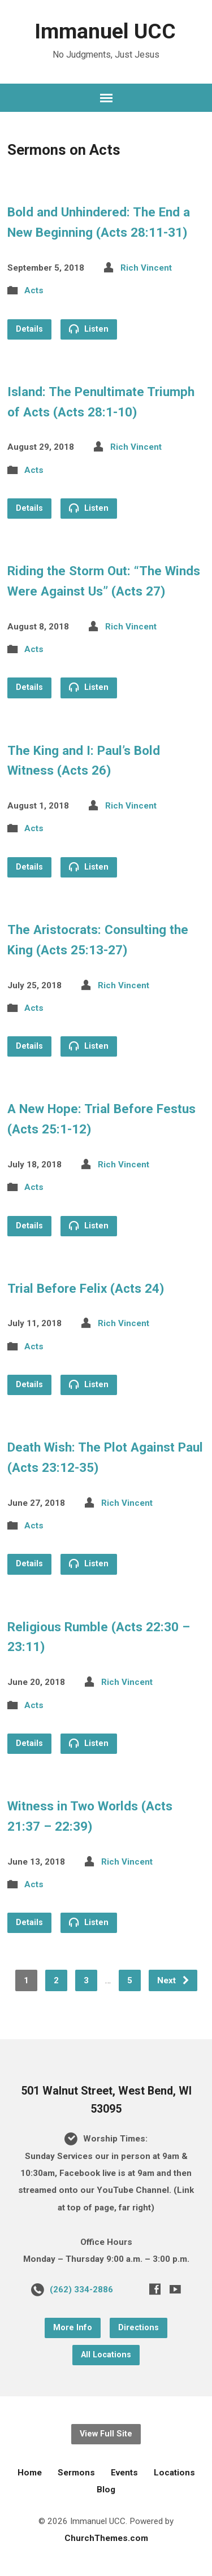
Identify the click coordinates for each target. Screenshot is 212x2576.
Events (124, 2473)
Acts (34, 290)
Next (173, 1980)
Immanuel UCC (105, 31)
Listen (89, 329)
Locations (174, 2473)
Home (30, 2473)
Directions (138, 2327)
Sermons (76, 2473)
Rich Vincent (146, 268)
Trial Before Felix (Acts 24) (85, 1288)
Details (29, 329)
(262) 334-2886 (81, 2289)
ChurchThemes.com (106, 2538)
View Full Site (106, 2434)
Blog (106, 2489)
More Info (72, 2327)
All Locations (106, 2355)
